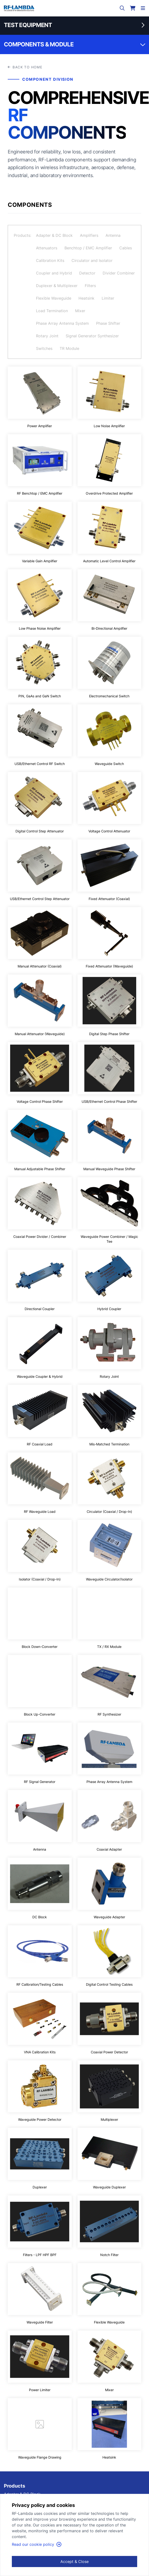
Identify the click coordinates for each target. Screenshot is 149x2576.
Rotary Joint (47, 335)
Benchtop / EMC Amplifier (88, 247)
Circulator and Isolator (92, 260)
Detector (87, 273)
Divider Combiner (119, 273)
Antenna (113, 235)
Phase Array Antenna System (62, 323)
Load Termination (52, 310)
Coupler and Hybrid (54, 273)
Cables (125, 247)
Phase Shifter (108, 323)
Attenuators (46, 247)
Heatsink (86, 298)
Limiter (108, 298)
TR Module (69, 348)
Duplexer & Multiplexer (57, 285)
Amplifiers (89, 235)
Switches (44, 348)
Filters (90, 285)
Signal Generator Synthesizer (92, 335)
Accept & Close (74, 2561)
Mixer (80, 310)
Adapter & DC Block (54, 235)
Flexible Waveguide (53, 298)
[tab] (74, 25)
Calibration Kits (50, 260)
